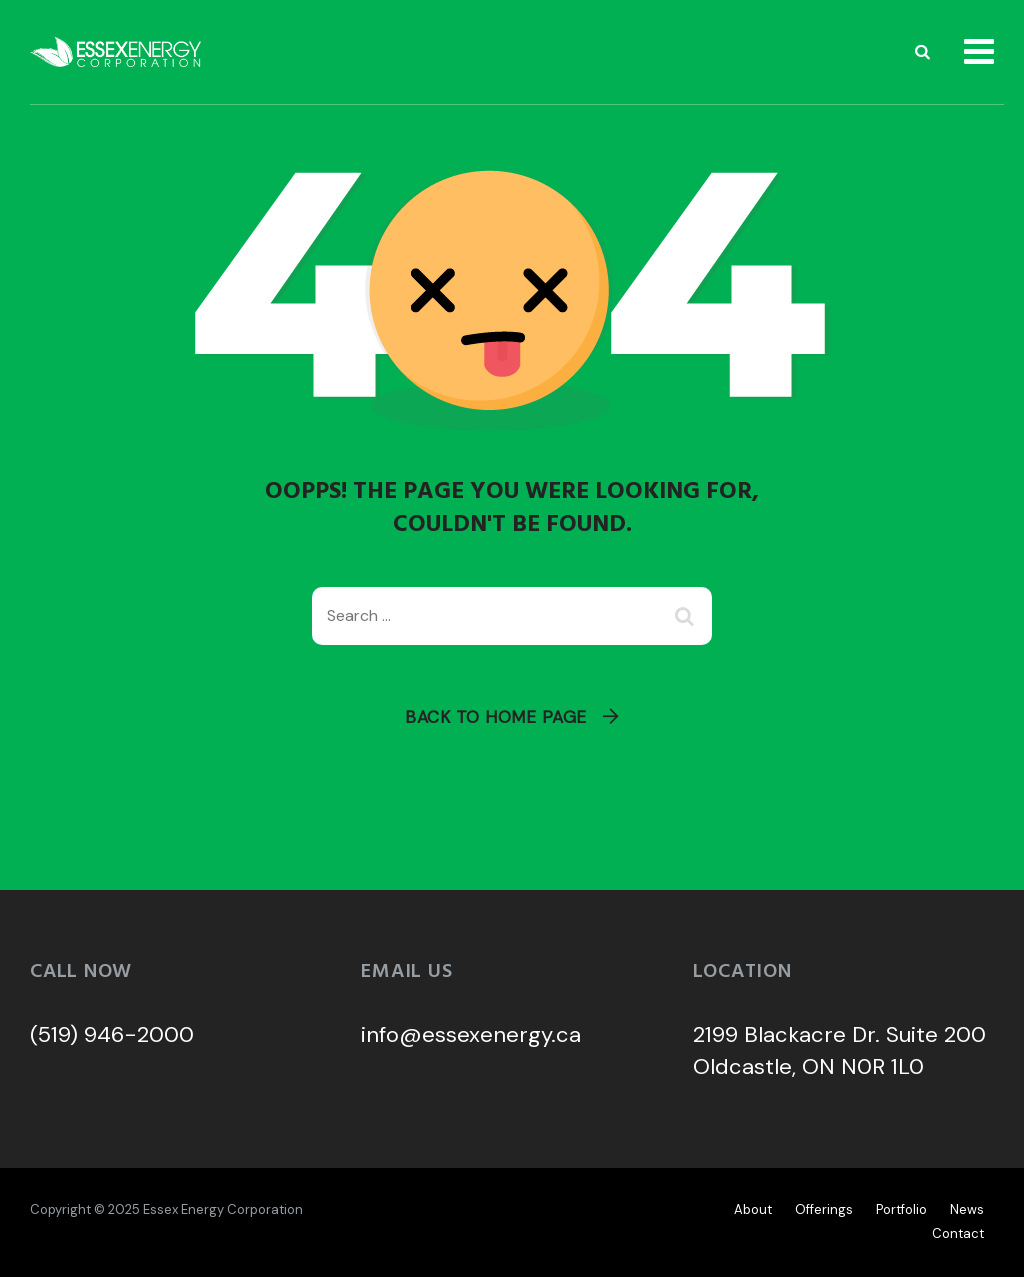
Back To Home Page (496, 717)
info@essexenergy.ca (471, 1034)
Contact (958, 1233)
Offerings (824, 1209)
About (753, 1209)
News (967, 1209)
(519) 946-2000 (112, 1034)
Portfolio (901, 1209)
